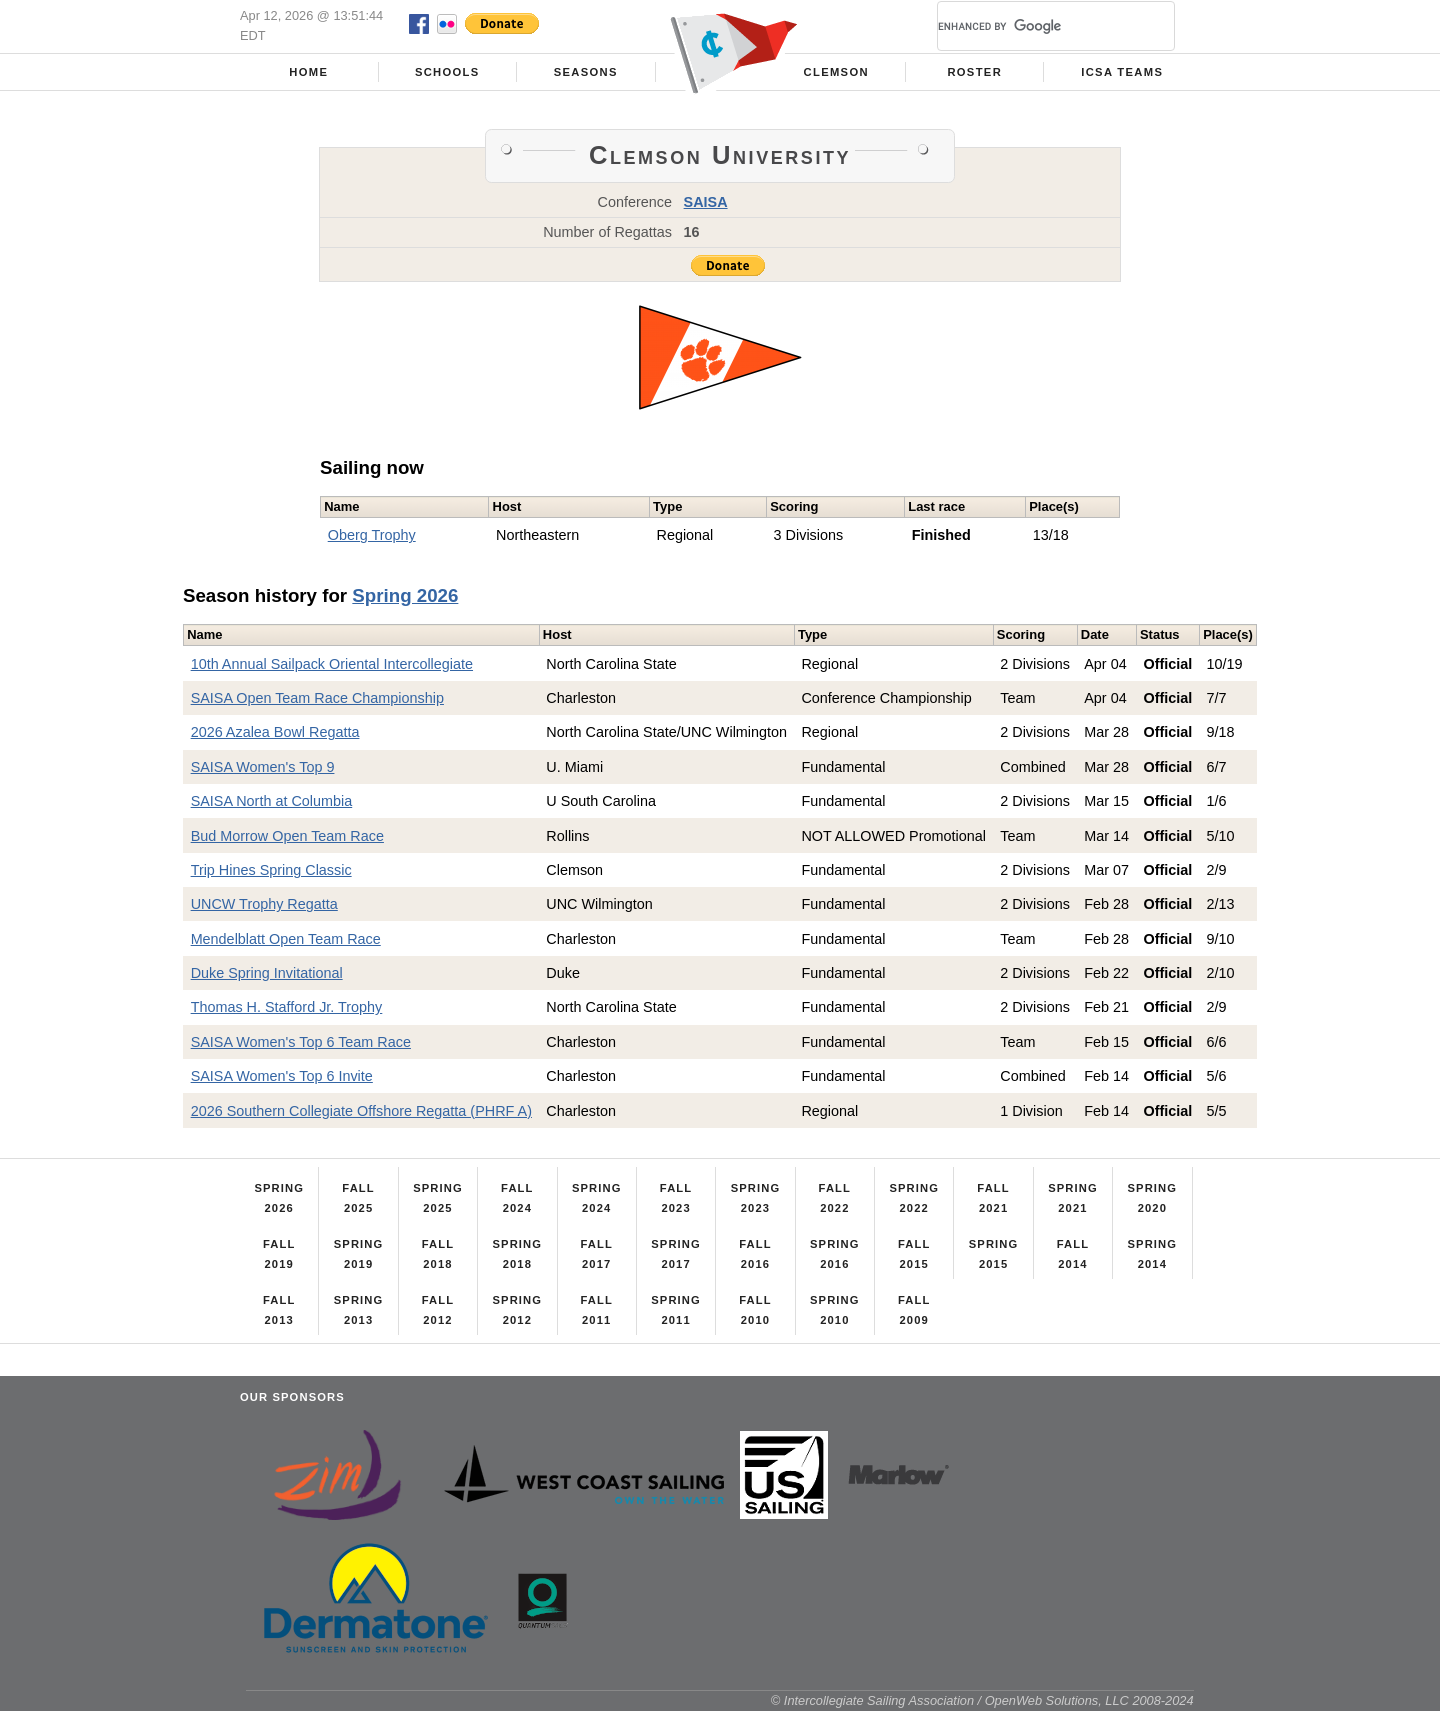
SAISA (706, 202)
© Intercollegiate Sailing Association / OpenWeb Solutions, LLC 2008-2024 (982, 1700)
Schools (447, 72)
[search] (1032, 26)
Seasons (586, 72)
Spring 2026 (405, 595)
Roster (974, 72)
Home (308, 72)
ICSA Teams (1122, 72)
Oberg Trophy (372, 535)
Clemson (836, 72)
